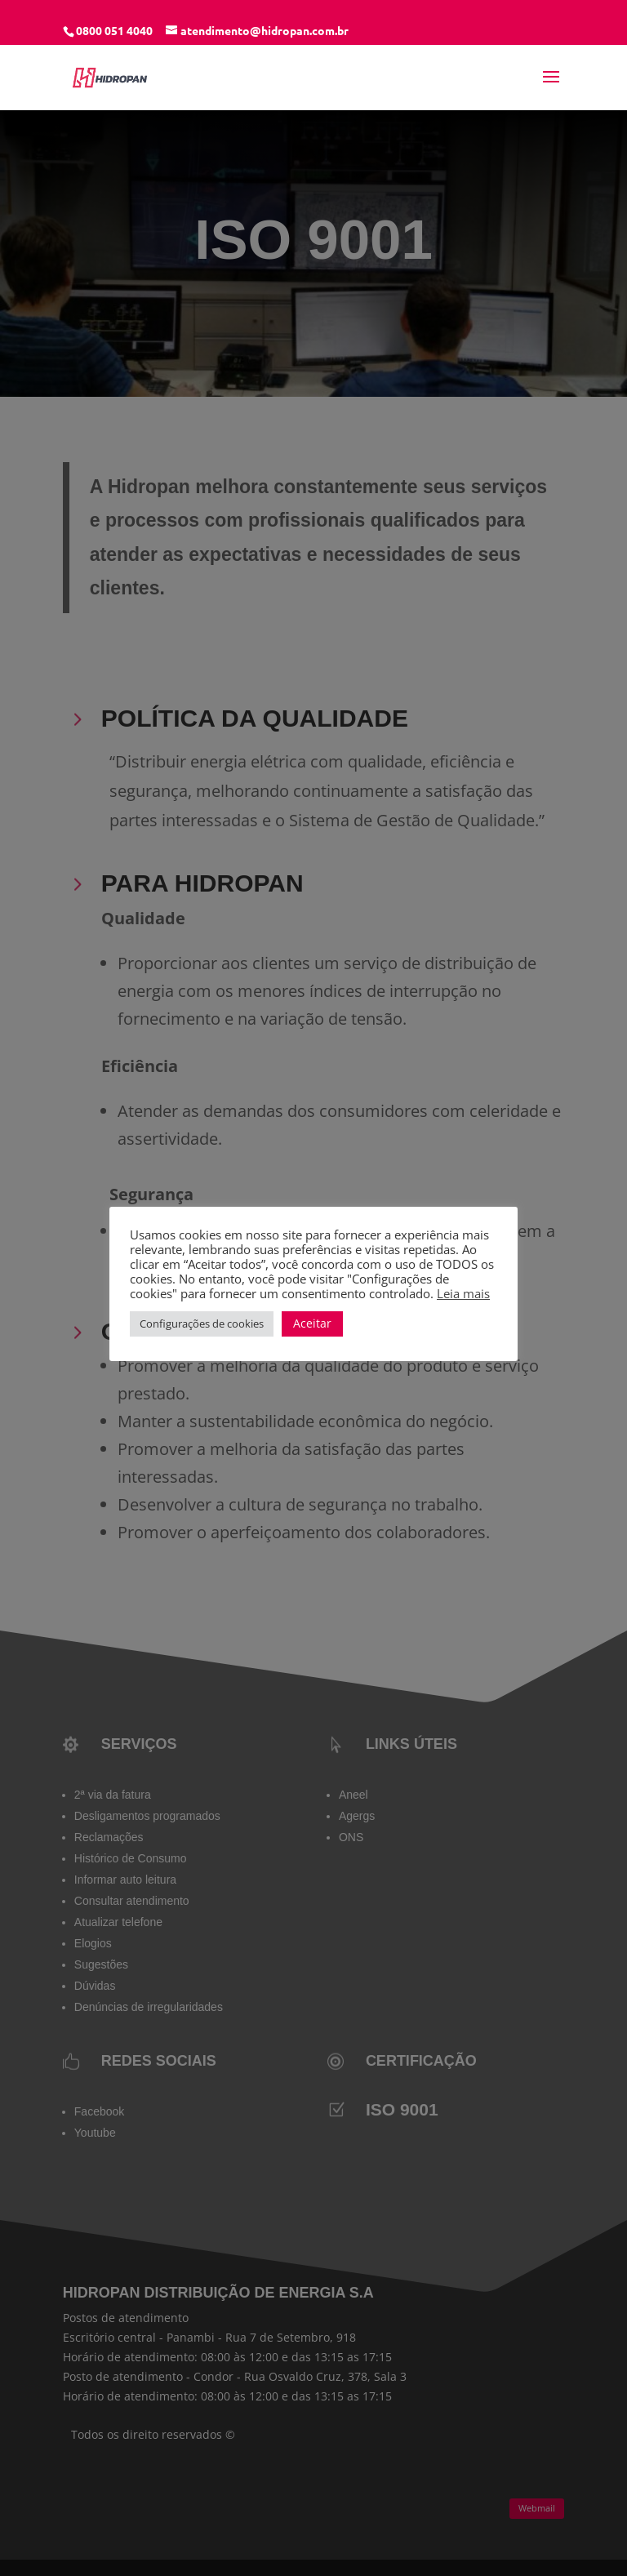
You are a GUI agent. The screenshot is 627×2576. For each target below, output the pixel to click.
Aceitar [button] (312, 1323)
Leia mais (463, 1293)
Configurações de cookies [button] (202, 1323)
